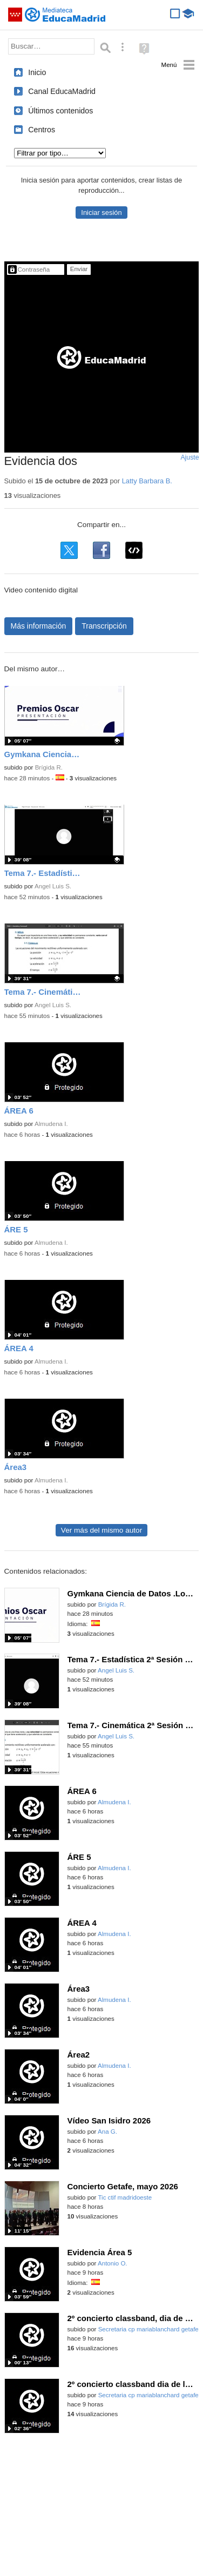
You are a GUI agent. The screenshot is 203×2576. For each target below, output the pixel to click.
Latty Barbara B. (147, 481)
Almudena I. (51, 1124)
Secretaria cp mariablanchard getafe (148, 2329)
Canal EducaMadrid (62, 91)
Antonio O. (112, 2263)
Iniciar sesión (101, 212)
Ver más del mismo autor (101, 1530)
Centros (41, 129)
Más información (38, 626)
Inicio (37, 72)
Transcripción (104, 626)
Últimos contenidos (60, 110)
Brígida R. (49, 767)
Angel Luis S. (53, 886)
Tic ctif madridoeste (125, 2197)
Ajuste (189, 457)
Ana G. (107, 2131)
